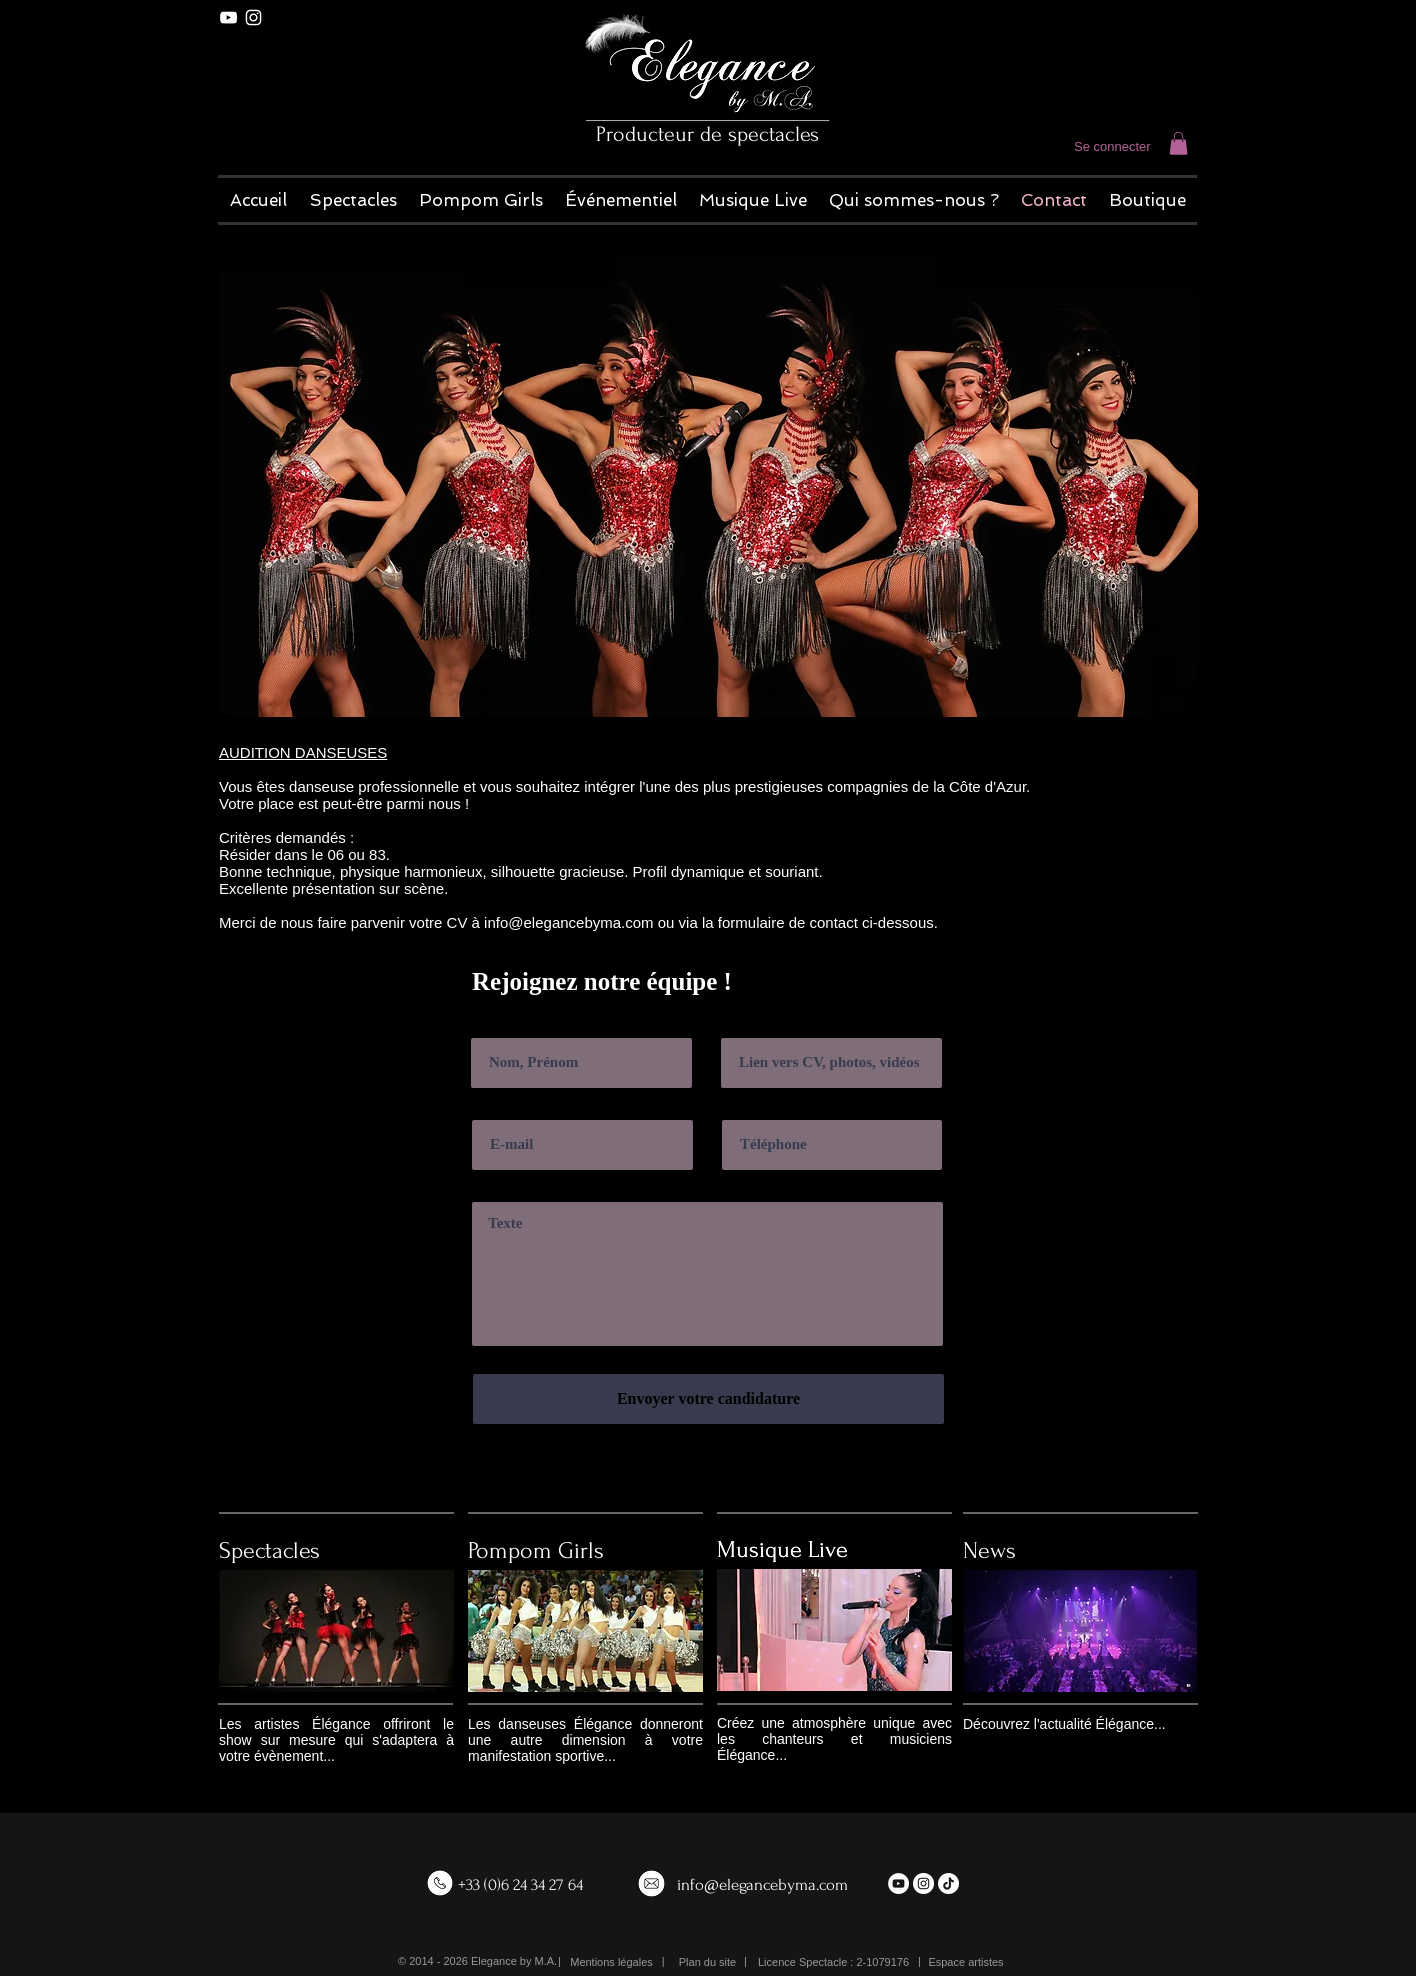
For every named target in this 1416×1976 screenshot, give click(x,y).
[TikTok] (948, 1883)
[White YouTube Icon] (228, 17)
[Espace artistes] (966, 1962)
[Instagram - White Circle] (923, 1883)
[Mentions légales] (611, 1962)
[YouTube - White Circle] (898, 1883)
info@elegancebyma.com (762, 1884)
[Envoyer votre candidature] (708, 1399)
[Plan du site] (707, 1962)
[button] (1178, 143)
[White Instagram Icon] (253, 17)
